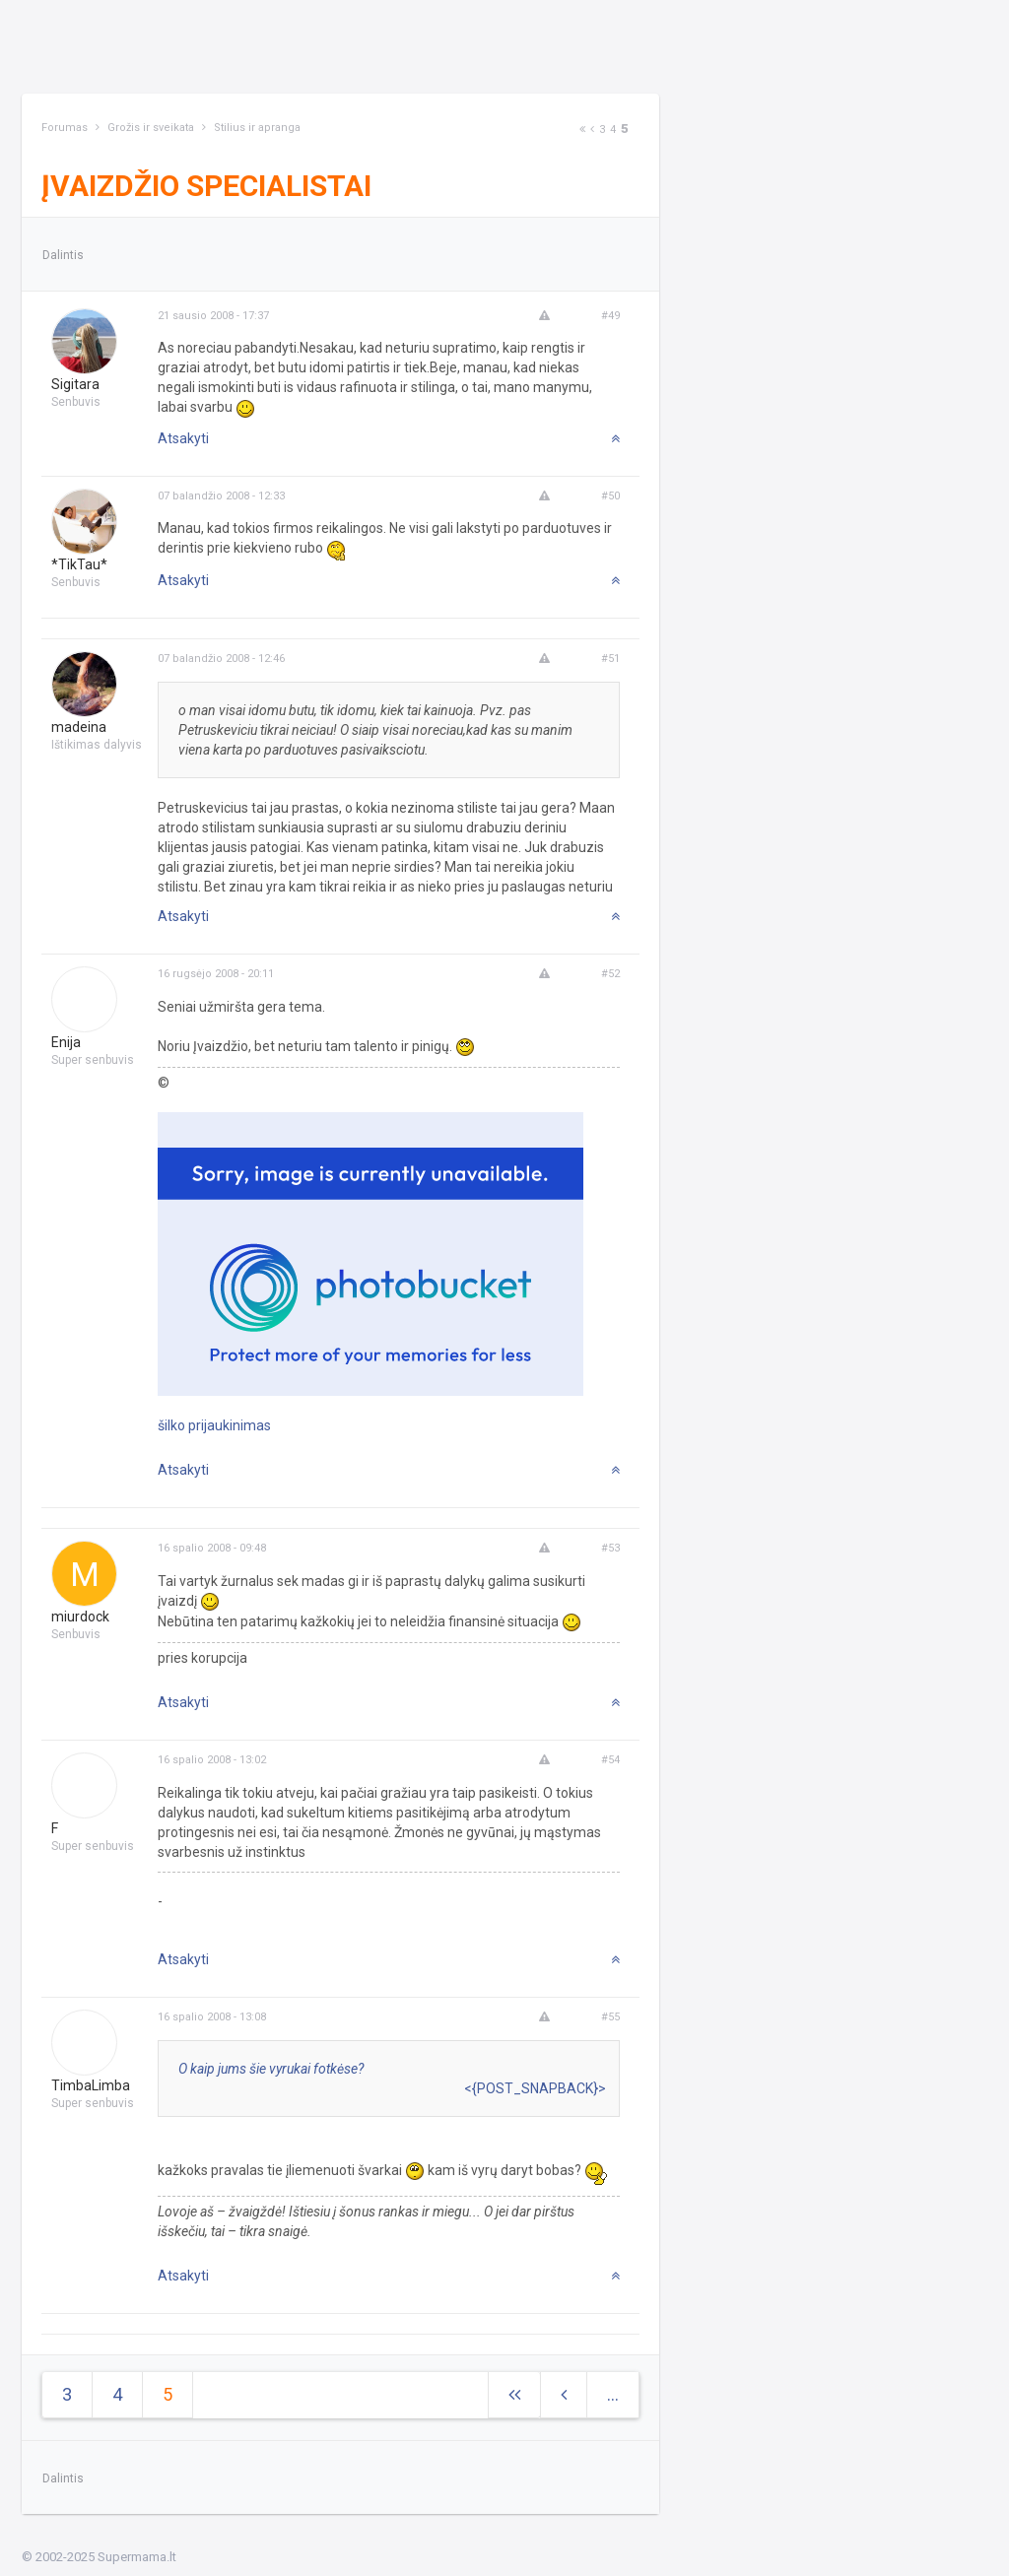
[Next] (582, 129)
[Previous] (592, 129)
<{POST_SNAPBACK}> (535, 2088)
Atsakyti (183, 438)
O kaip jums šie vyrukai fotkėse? (271, 2069)
